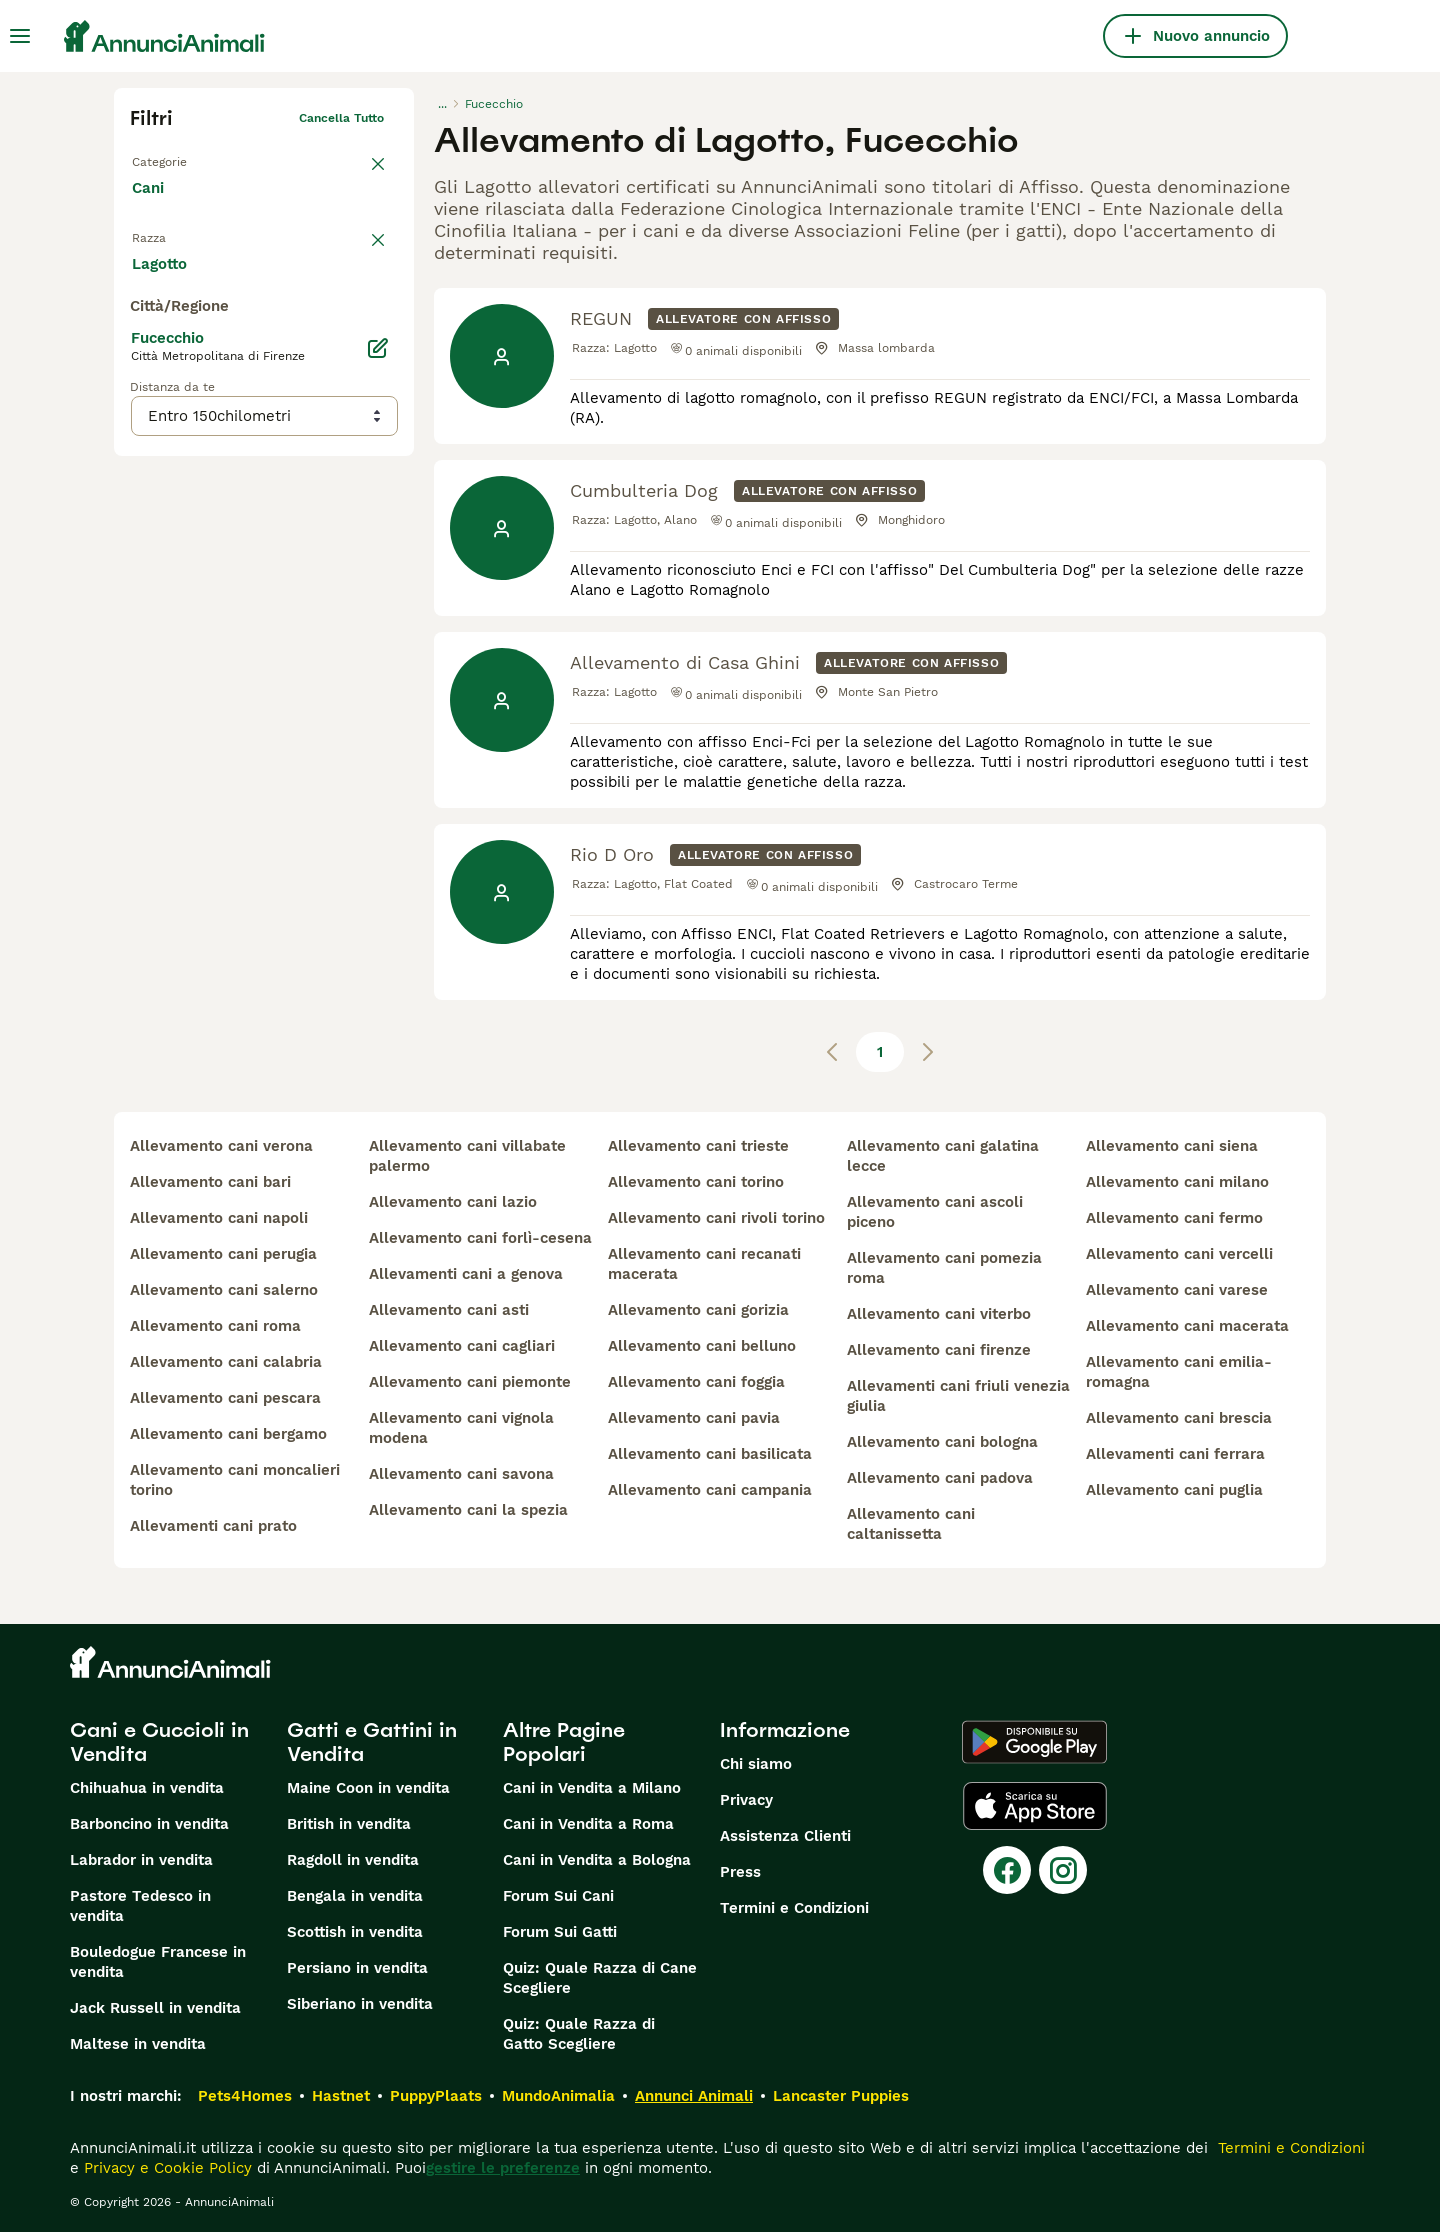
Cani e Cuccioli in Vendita (159, 1742)
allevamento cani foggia (696, 1382)
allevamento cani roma (215, 1326)
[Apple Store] (1035, 1806)
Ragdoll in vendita (353, 1860)
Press (740, 1872)
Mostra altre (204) (215, 662)
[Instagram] (1063, 1870)
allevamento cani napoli (219, 1218)
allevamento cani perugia (223, 1254)
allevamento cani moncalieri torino (235, 1480)
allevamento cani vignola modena (461, 1428)
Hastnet (341, 2096)
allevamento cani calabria (226, 1362)
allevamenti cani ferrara (1175, 1454)
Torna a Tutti (169, 158)
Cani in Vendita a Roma (588, 1824)
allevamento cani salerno (224, 1290)
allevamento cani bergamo (228, 1434)
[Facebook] (1007, 1870)
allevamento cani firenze (939, 1350)
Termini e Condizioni (794, 1908)
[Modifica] (378, 748)
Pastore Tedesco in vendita (140, 1906)
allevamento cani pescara (225, 1398)
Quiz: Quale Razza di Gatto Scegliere (579, 2034)
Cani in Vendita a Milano (592, 1788)
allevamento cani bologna (942, 1442)
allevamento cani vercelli (1179, 1254)
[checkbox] (142, 344)
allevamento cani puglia (1174, 1490)
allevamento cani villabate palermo (467, 1156)
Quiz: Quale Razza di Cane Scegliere (600, 1978)
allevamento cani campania (710, 1490)
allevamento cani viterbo (939, 1314)
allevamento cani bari (210, 1182)
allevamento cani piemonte (470, 1382)
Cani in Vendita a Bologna (597, 1860)
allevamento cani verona (221, 1146)
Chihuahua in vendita (147, 1788)
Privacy (746, 1800)
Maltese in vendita (138, 2044)
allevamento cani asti (449, 1310)
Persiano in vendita (357, 1968)
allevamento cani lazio (453, 1202)
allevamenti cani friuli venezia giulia (958, 1396)
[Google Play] (1034, 1742)
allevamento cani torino (696, 1182)
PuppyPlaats (436, 2096)
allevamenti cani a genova (466, 1274)
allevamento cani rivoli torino (716, 1218)
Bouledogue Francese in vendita (158, 1962)
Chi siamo (756, 1764)
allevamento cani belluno (702, 1346)
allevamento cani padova (940, 1478)
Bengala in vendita (355, 1896)
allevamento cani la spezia (468, 1510)
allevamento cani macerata (1187, 1326)
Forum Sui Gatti (560, 1932)
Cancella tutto (341, 118)
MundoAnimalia (558, 2096)
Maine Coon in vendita (368, 1788)
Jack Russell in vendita (155, 2008)
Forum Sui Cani (558, 1896)
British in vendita (349, 1824)
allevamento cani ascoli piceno (935, 1212)
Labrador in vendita (141, 1860)
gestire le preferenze (503, 2168)
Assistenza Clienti (785, 1836)
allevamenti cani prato (213, 1526)
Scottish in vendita (355, 1932)
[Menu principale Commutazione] (20, 36)
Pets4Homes (245, 2096)
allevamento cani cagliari (462, 1346)
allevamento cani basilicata (710, 1454)
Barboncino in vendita (149, 1824)
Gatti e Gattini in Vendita (372, 1742)
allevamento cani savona (461, 1474)
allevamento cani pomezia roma (944, 1268)
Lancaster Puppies (841, 2096)
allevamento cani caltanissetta (911, 1524)
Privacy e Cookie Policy (165, 2168)
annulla (362, 246)
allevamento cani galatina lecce (943, 1156)
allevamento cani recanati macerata (704, 1264)
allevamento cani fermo (1174, 1218)
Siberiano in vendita (360, 2004)
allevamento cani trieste (698, 1146)
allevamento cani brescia (1179, 1418)
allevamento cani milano (1177, 1182)
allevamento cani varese (1177, 1290)
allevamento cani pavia (694, 1418)
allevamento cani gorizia (698, 1310)
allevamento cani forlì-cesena (480, 1238)
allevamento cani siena (1172, 1146)
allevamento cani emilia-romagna (1179, 1372)
